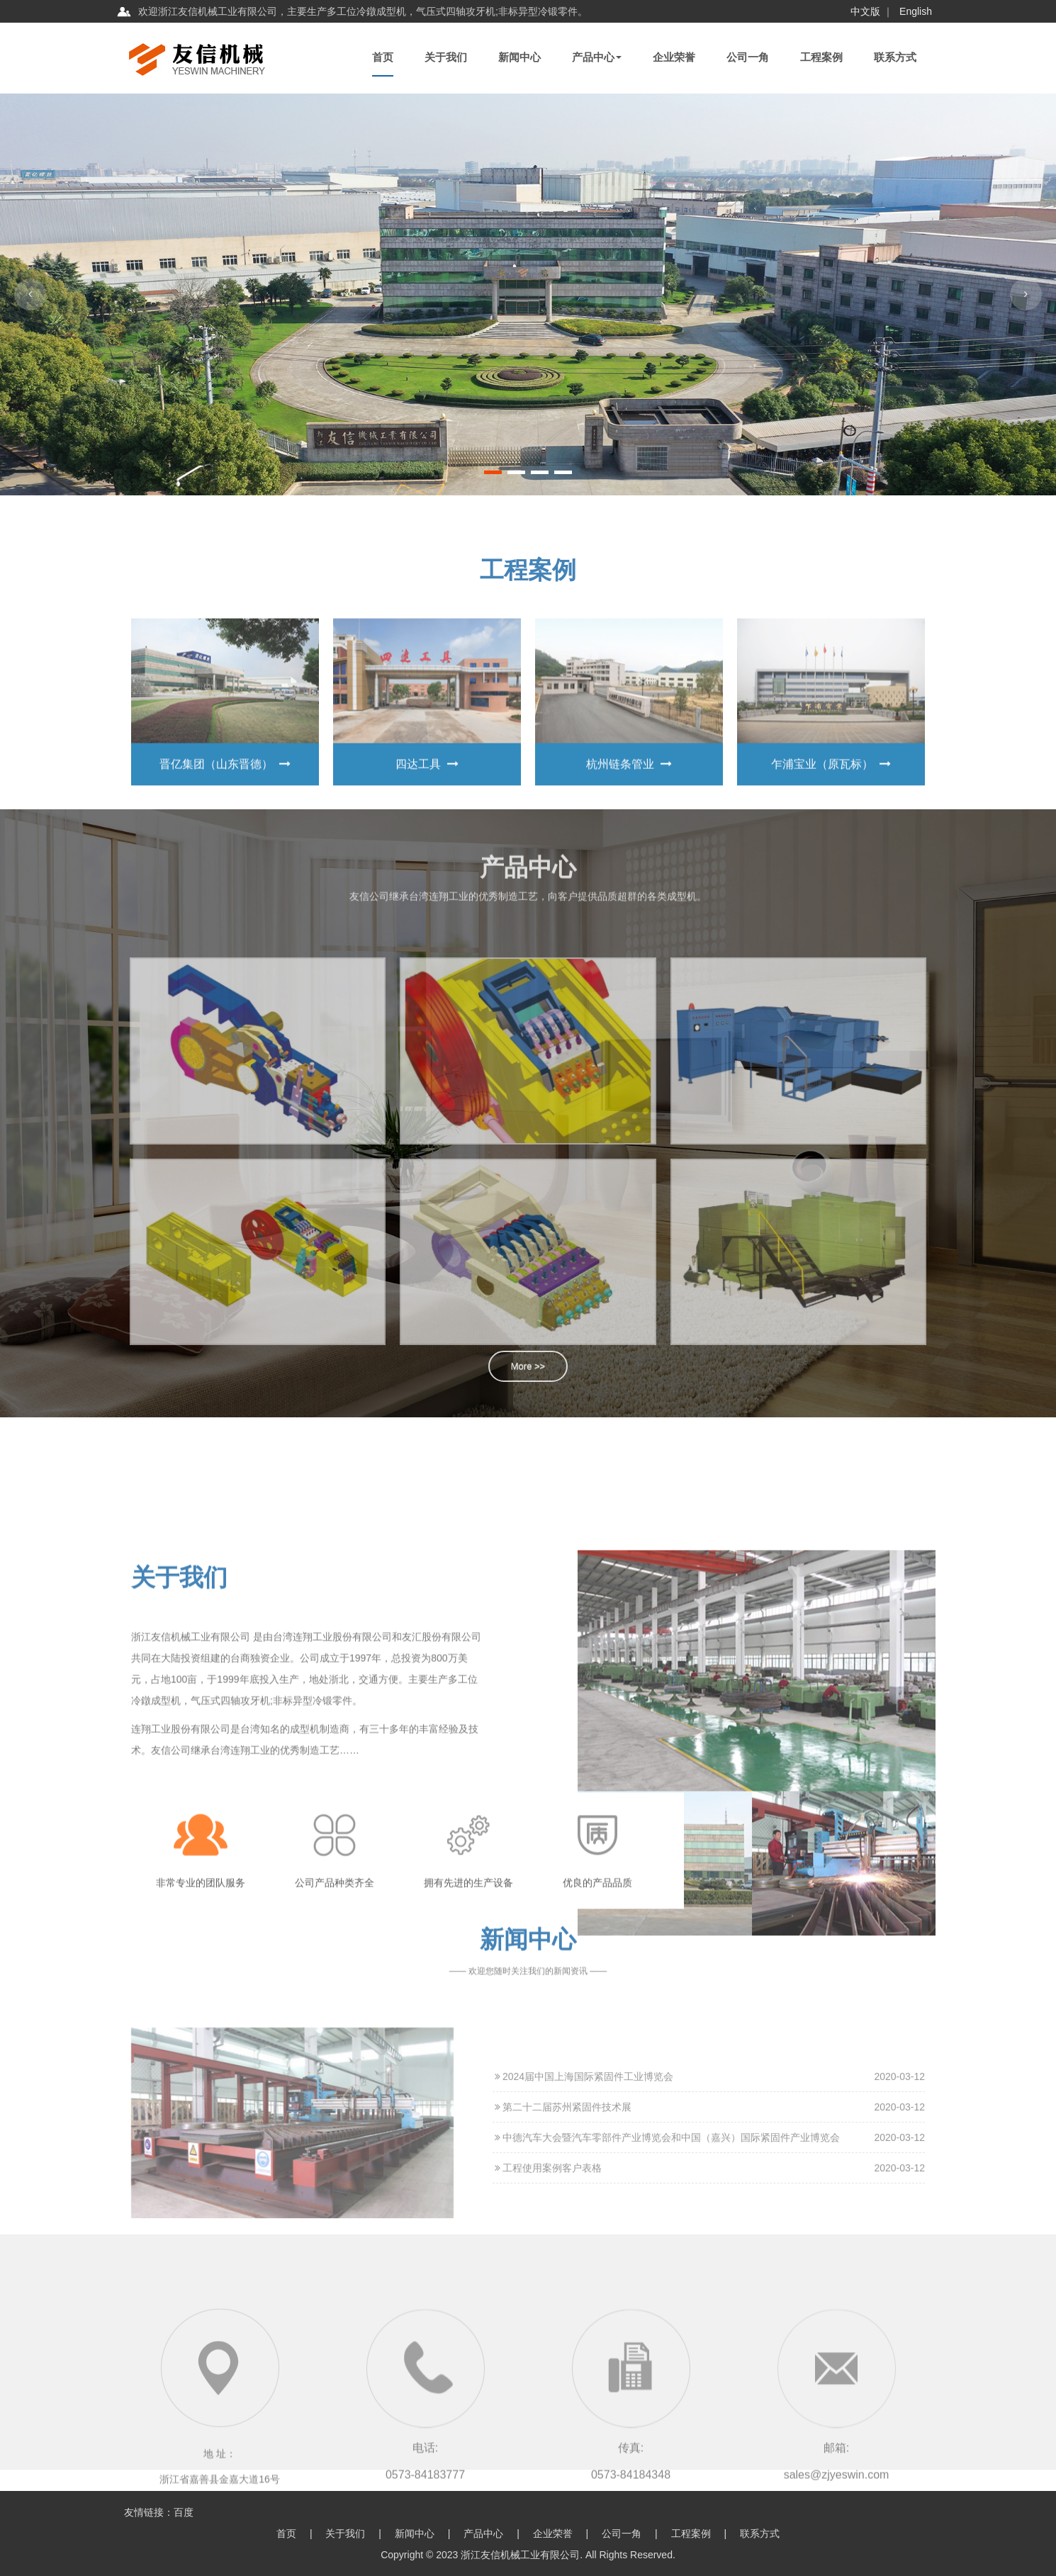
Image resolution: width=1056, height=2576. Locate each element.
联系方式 (895, 57)
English (915, 11)
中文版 (865, 11)
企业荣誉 (674, 57)
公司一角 (747, 57)
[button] (493, 472)
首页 (382, 57)
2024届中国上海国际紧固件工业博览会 (583, 2236)
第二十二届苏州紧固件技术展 (562, 2267)
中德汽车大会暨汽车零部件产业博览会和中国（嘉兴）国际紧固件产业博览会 (666, 2297)
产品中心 (597, 57)
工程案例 (821, 57)
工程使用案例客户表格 (547, 2328)
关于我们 (446, 57)
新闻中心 (519, 57)
